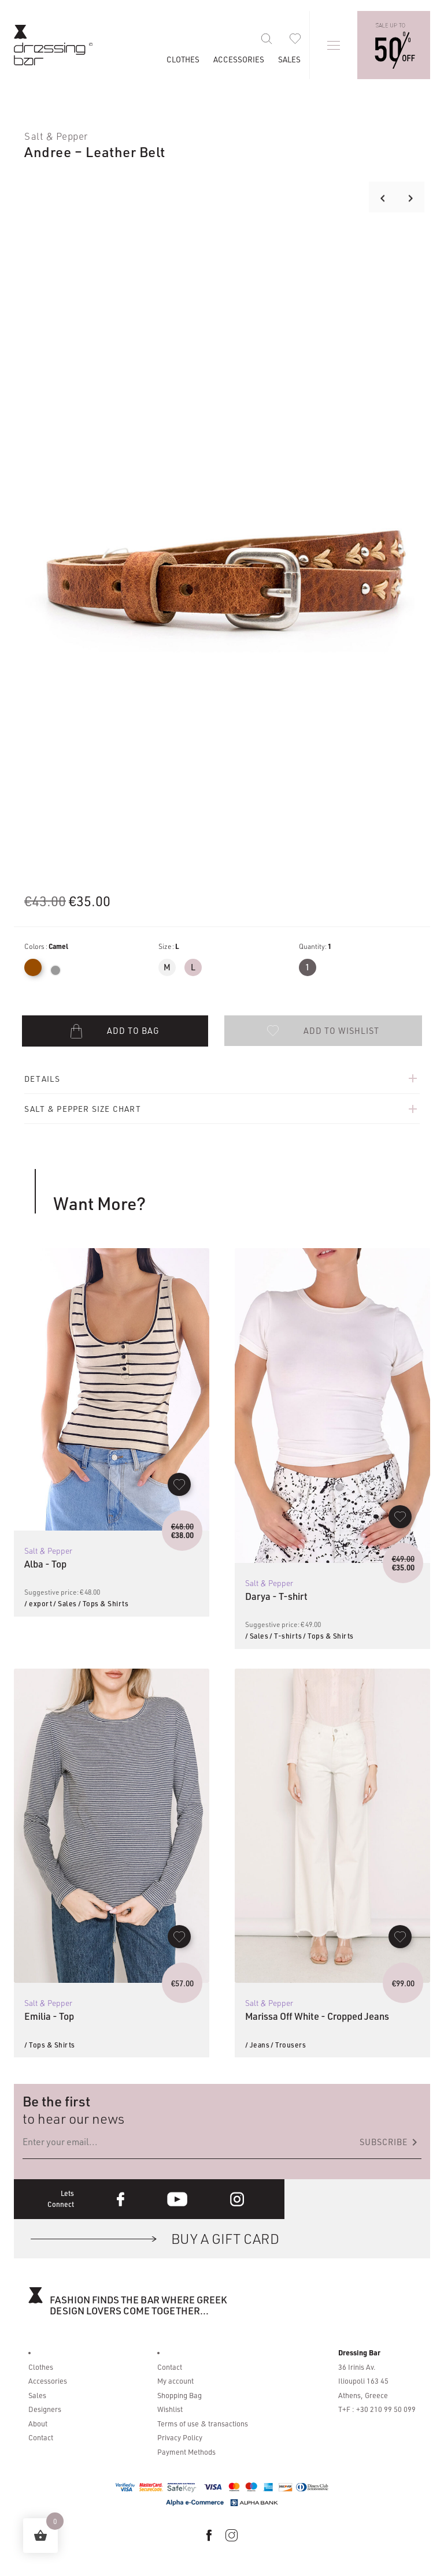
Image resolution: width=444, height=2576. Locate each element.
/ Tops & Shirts (103, 1603)
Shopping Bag (179, 2395)
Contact (40, 2437)
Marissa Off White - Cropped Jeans (317, 2016)
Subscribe (390, 2142)
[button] (322, 1030)
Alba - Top (45, 1564)
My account (175, 2380)
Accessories (238, 59)
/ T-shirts (285, 1635)
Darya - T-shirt (276, 1596)
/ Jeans (257, 2044)
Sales (289, 59)
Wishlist (170, 2409)
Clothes (182, 59)
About (37, 2423)
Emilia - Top (49, 2016)
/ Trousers (288, 2044)
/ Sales (65, 1603)
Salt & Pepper (56, 135)
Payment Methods (186, 2451)
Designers (44, 2409)
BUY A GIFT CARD (225, 2238)
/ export (38, 1603)
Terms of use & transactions (202, 2423)
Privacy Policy (179, 2437)
